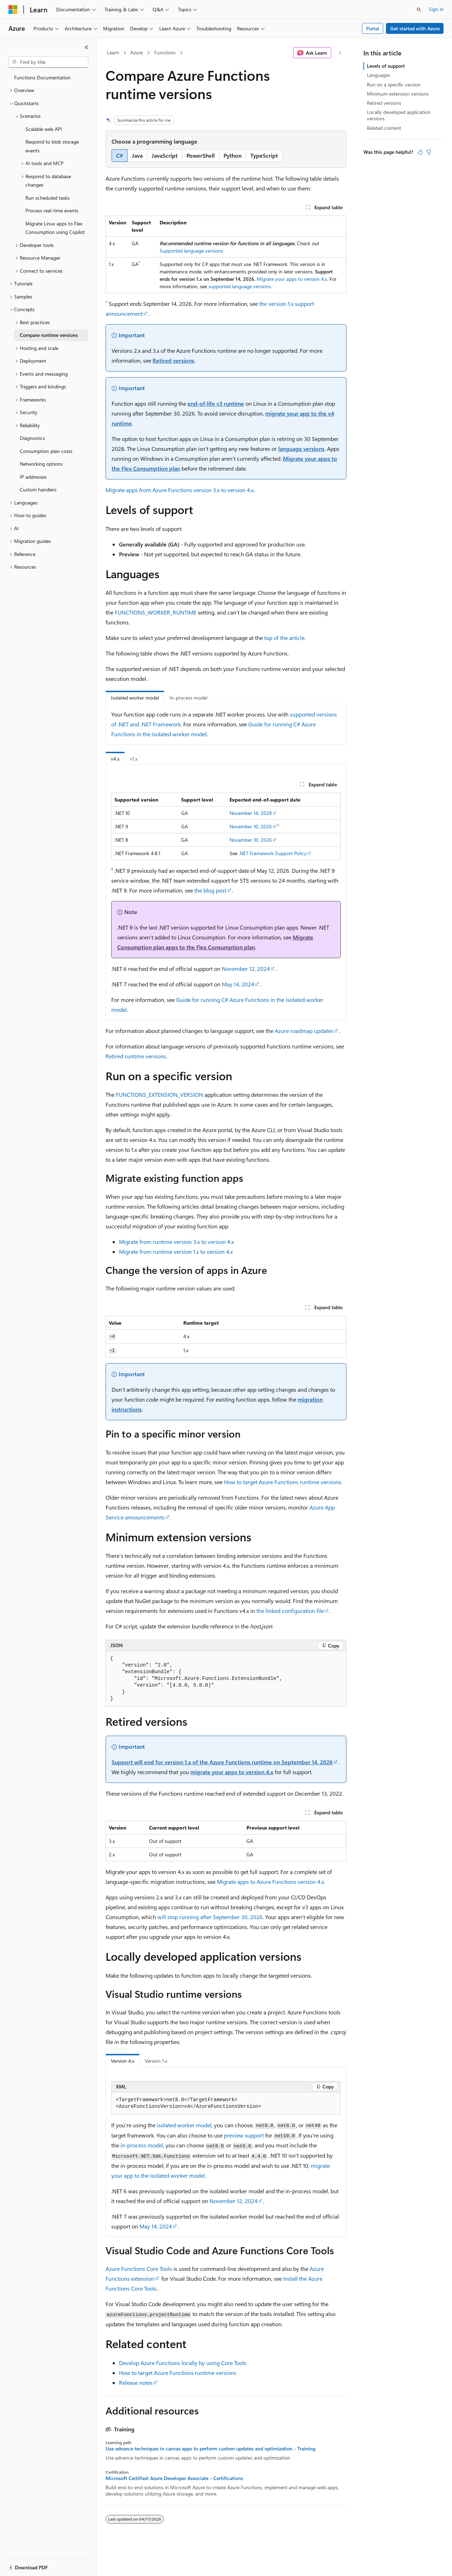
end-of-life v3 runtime (216, 403)
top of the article (284, 637)
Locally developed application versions (398, 115)
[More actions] (340, 53)
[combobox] (48, 62)
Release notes (136, 2382)
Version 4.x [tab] (122, 2060)
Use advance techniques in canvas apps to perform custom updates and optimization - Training (210, 2448)
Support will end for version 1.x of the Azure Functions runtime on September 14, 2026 (222, 1762)
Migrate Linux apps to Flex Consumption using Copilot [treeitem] (55, 228)
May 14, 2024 (238, 984)
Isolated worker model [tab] (135, 697)
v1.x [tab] (133, 758)
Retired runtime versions (136, 1056)
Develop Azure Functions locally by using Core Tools (182, 2362)
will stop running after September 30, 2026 (210, 1917)
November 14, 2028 (251, 813)
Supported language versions (191, 250)
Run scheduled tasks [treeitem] (47, 197)
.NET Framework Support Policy (273, 853)
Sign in (436, 9)
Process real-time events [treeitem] (51, 210)
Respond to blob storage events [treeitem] (52, 146)
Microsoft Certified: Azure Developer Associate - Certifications (174, 2478)
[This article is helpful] (420, 152)
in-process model (141, 2145)
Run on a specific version (394, 84)
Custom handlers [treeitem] (38, 489)
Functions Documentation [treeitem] (42, 77)
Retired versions (173, 360)
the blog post (210, 890)
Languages (378, 75)
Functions (165, 52)
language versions (301, 448)
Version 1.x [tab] (156, 2060)
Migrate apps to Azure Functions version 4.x (270, 1881)
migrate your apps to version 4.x (231, 1772)
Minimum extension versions (398, 93)
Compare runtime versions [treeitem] (49, 335)
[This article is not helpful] (428, 152)
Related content (384, 128)
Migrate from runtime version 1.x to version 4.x (176, 1251)
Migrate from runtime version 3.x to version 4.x (176, 1241)
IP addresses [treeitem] (33, 476)
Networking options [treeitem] (41, 463)
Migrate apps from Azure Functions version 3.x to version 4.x (180, 490)
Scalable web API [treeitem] (43, 129)
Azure (136, 52)
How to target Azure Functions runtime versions (282, 1482)
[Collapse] (86, 47)
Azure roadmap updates (304, 1030)
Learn (113, 52)
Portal (372, 28)
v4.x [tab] (115, 758)
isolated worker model (184, 2125)
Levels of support (386, 65)
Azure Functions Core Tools (139, 2268)
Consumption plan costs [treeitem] (46, 451)
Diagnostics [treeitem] (32, 438)
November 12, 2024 (246, 968)
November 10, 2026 (251, 826)
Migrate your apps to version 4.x (292, 279)
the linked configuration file (290, 1610)
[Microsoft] (13, 9)
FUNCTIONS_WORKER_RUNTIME (155, 612)
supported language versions (239, 286)
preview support (244, 2135)
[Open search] (419, 9)
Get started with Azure (415, 28)
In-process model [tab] (188, 697)
